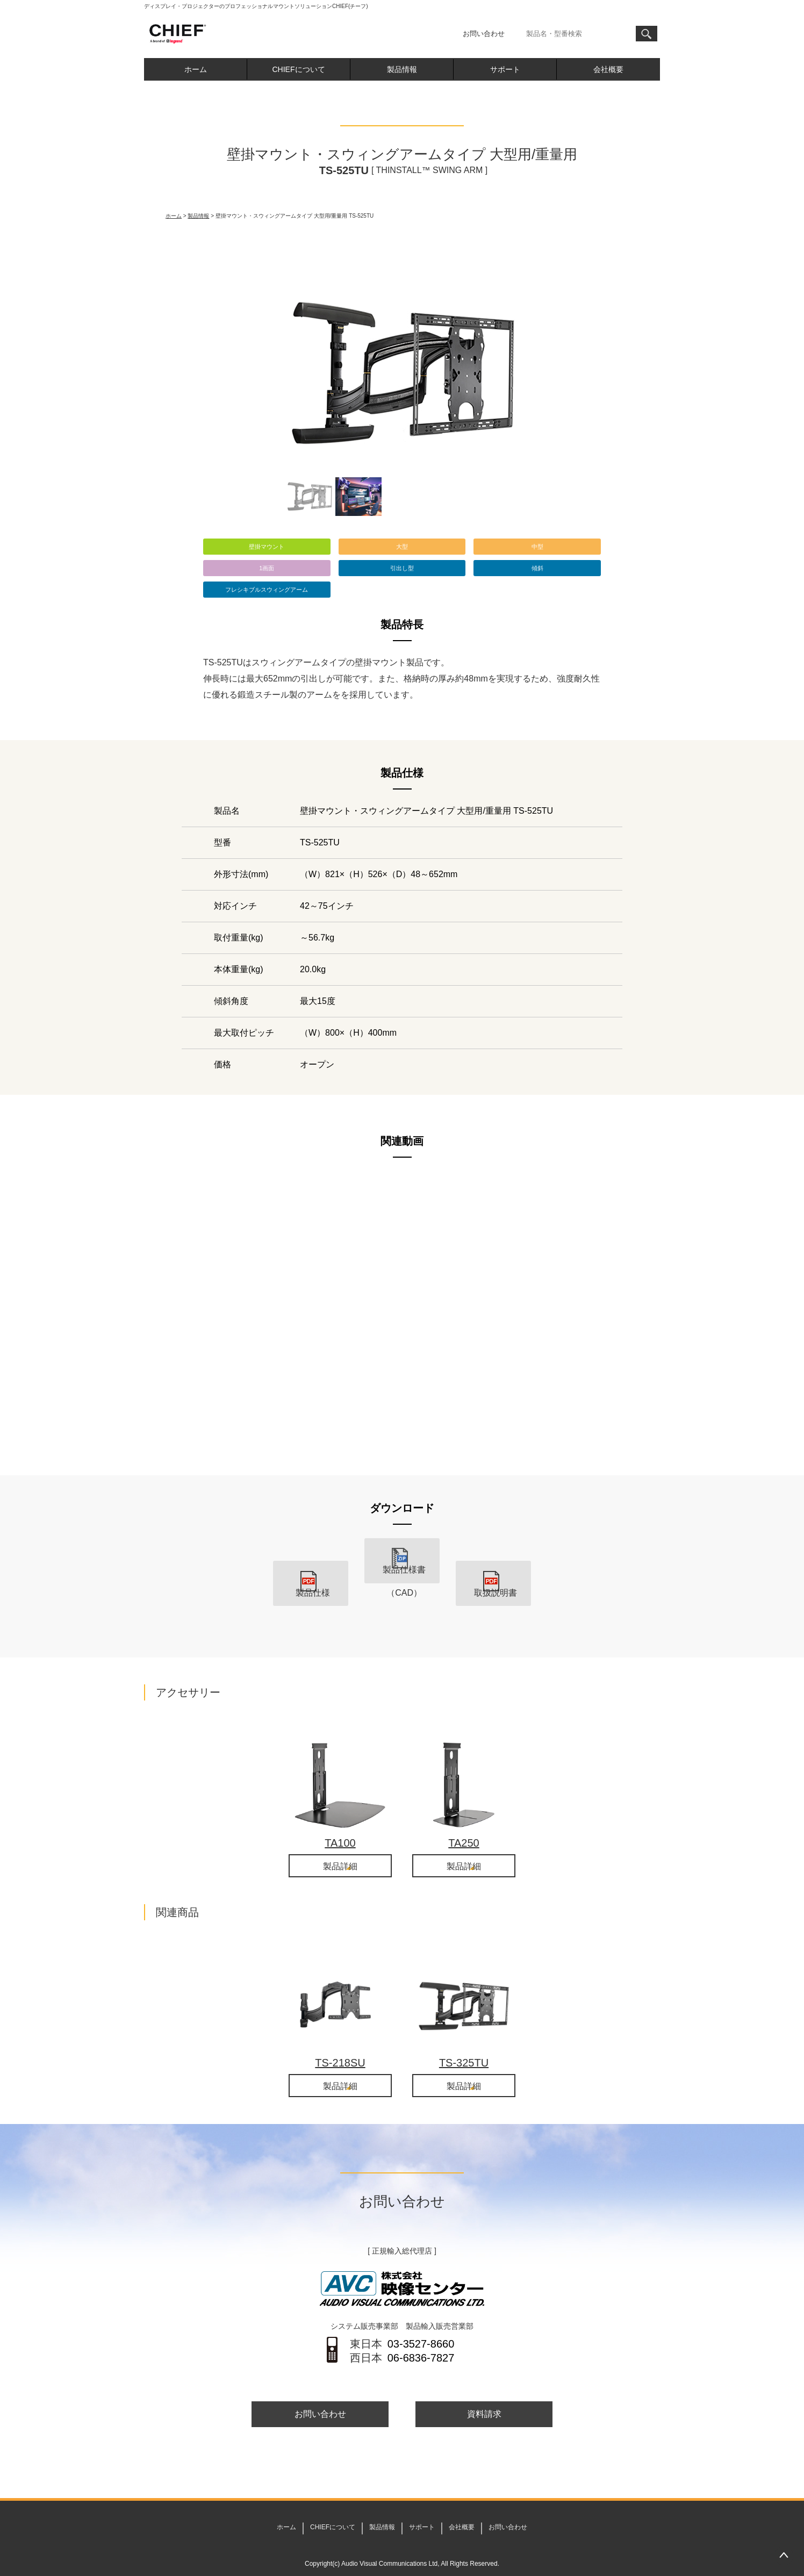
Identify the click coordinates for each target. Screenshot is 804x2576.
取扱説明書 (493, 1577)
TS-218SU (340, 2041)
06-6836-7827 (421, 2337)
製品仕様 (311, 1577)
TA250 (463, 1820)
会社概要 (608, 69)
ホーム (195, 69)
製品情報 (402, 69)
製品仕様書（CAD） (402, 1577)
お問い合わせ (484, 34)
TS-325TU (464, 2041)
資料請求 (484, 2394)
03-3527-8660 (421, 2323)
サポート (505, 69)
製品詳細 (340, 1844)
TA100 (340, 1820)
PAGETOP (783, 2555)
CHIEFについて (298, 69)
